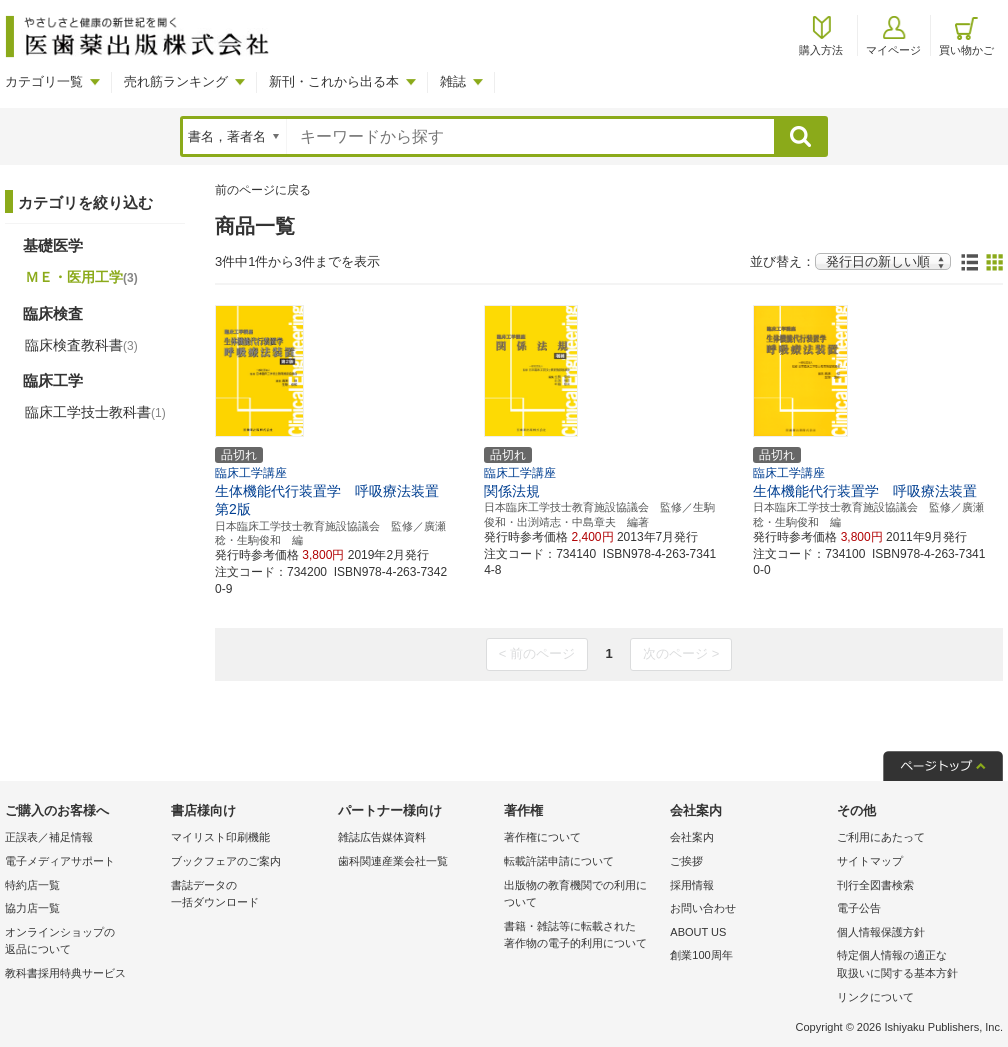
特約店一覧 (32, 885)
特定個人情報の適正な (915, 965)
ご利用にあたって (881, 837)
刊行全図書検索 (875, 885)
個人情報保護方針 (881, 932)
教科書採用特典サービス (65, 973)
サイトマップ (870, 861)
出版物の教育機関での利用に (582, 895)
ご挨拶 (686, 861)
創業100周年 (701, 955)
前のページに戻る (263, 190)
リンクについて (875, 997)
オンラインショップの (83, 942)
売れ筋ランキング (176, 81)
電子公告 (859, 908)
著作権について (542, 837)
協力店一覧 (32, 908)
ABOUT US (698, 932)
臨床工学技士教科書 (95, 412)
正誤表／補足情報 (49, 837)
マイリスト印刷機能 (220, 837)
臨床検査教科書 (81, 345)
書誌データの (249, 895)
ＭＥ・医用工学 (81, 277)
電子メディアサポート (60, 861)
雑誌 (453, 81)
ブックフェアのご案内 (226, 861)
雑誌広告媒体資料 (382, 837)
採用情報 (692, 885)
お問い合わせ (703, 908)
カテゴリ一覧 (44, 81)
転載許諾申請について (559, 861)
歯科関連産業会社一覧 (393, 861)
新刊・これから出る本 (334, 81)
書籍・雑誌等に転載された (582, 936)
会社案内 (692, 837)
